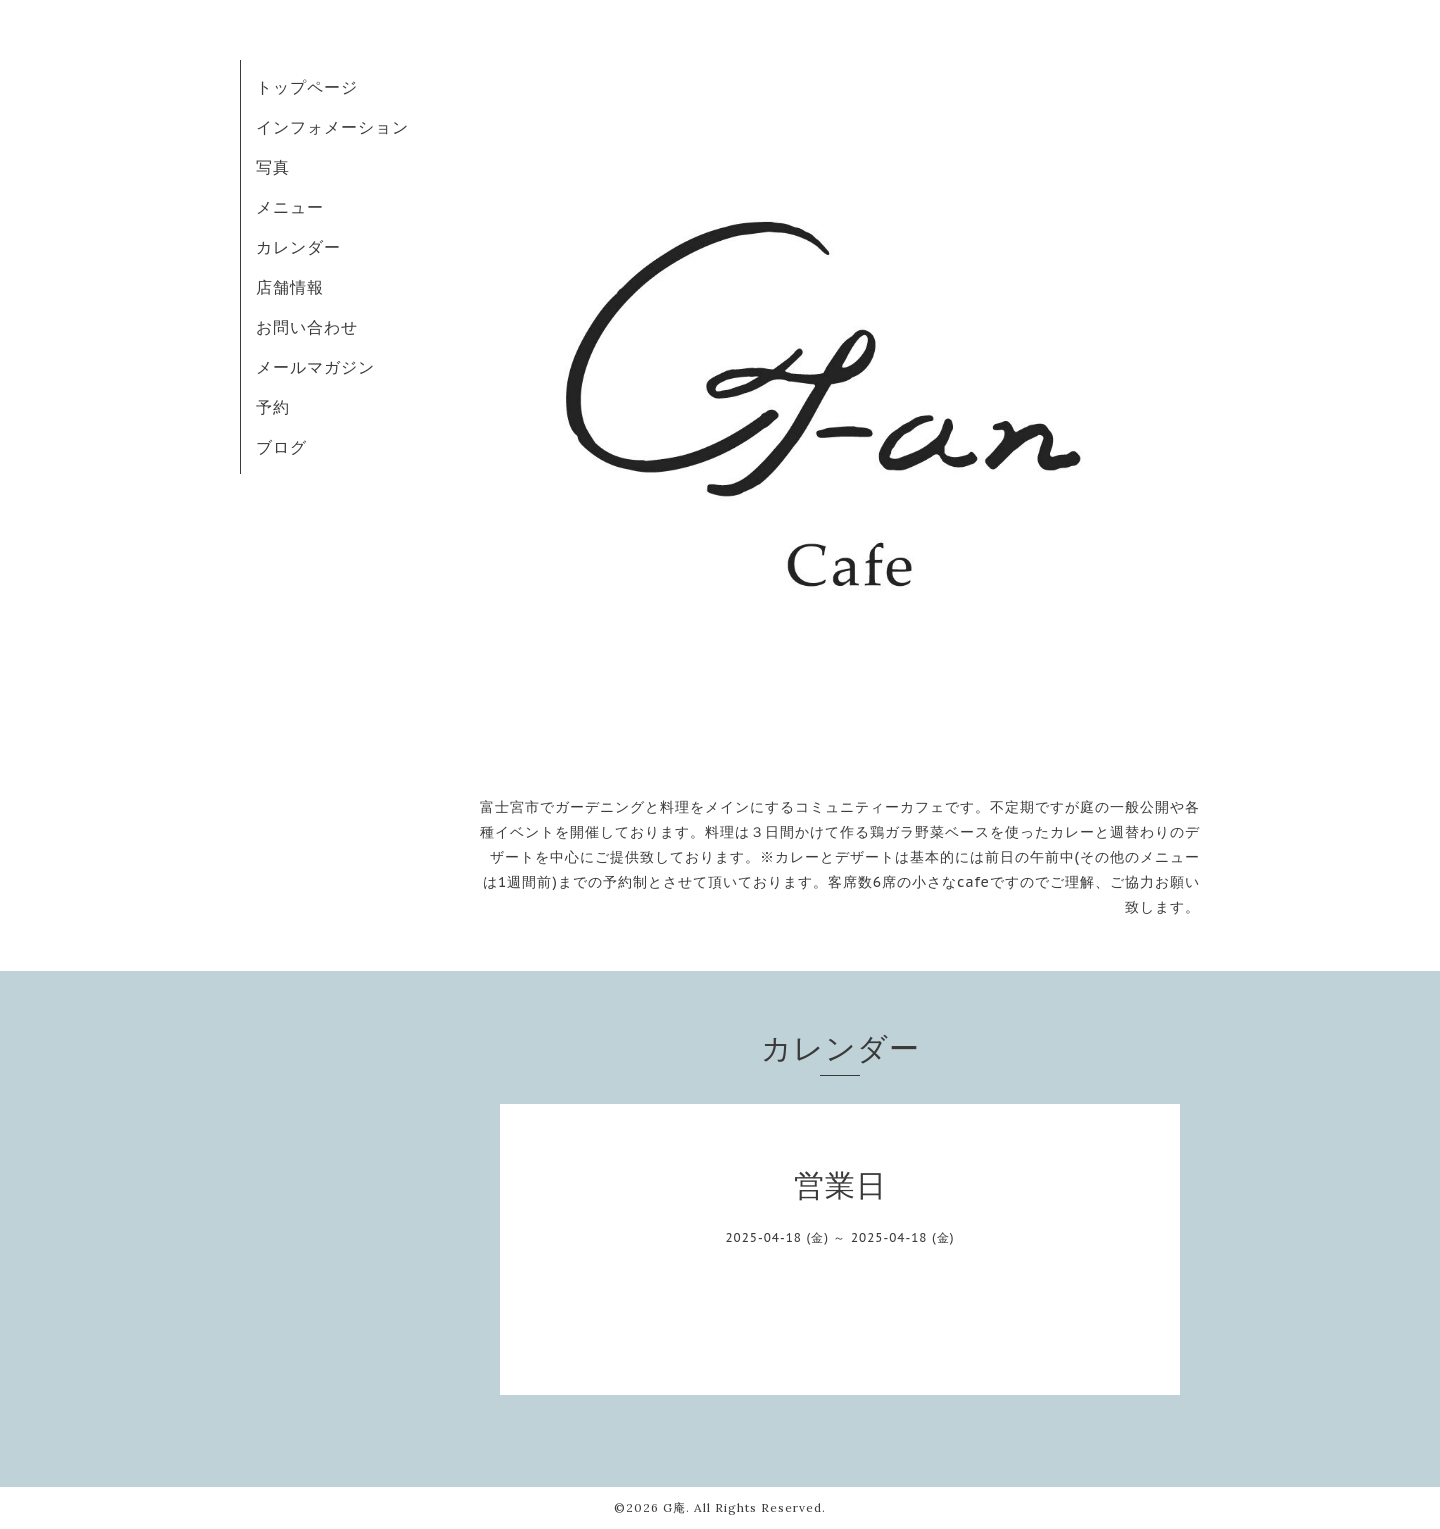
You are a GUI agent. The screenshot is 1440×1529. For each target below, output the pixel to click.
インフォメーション (332, 127)
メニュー (290, 207)
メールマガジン (315, 367)
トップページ (307, 87)
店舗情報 (290, 287)
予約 (273, 407)
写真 (273, 167)
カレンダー (298, 247)
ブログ (281, 447)
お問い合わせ (307, 327)
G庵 (674, 1507)
